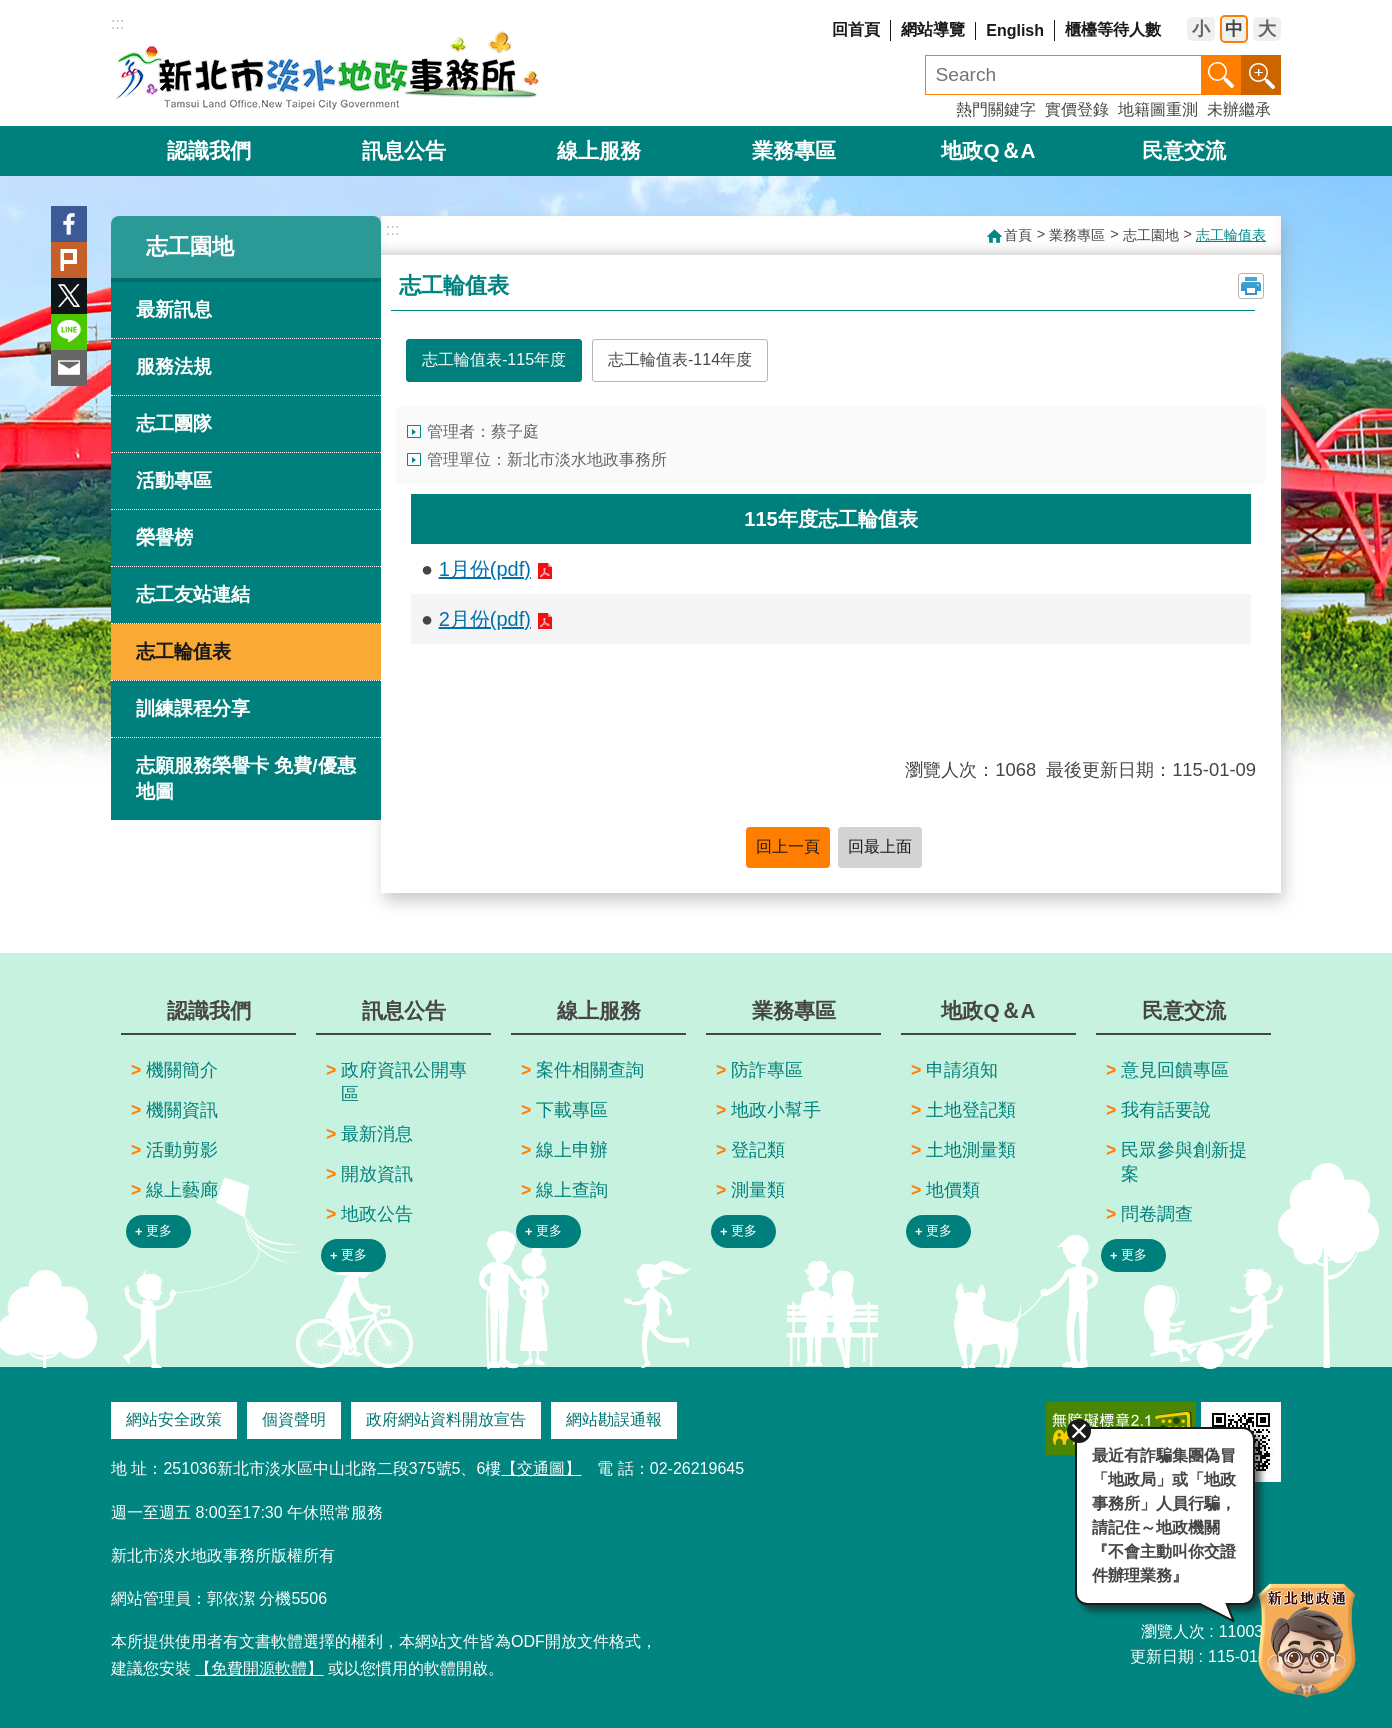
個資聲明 (294, 1419)
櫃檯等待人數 (1113, 29)
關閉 (1078, 1430)
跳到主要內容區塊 (10, 10)
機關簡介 (182, 1070)
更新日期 (1162, 1655)
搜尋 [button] (1221, 75)
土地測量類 (971, 1150)
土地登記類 (971, 1110)
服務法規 (174, 366)
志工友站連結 (193, 594)
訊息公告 (404, 150)
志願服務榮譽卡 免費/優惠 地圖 (246, 778)
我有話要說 (1166, 1110)
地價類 (953, 1190)
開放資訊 (377, 1174)
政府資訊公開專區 (404, 1082)
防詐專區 (767, 1070)
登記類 (758, 1150)
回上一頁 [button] (788, 846)
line (69, 332)
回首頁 (856, 29)
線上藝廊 (182, 1190)
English (1015, 30)
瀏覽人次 (1173, 1630)
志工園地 (190, 246)
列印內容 (1251, 286)
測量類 (758, 1190)
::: (117, 23)
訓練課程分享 (193, 708)
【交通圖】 (541, 1468)
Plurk (69, 260)
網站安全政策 (174, 1419)
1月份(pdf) (485, 569)
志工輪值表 (183, 651)
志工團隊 (174, 423)
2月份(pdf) (485, 619)
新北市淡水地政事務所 (328, 70)
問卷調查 (1157, 1214)
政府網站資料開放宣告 (446, 1419)
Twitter (69, 296)
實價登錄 (1077, 109)
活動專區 (174, 480)
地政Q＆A (988, 150)
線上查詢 (572, 1190)
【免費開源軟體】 (259, 1668)
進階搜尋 (1261, 75)
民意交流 (1184, 150)
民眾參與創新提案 (1184, 1162)
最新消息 (377, 1134)
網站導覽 (933, 29)
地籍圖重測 (1158, 109)
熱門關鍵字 (996, 109)
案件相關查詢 (590, 1070)
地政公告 (377, 1214)
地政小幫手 (776, 1110)
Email (69, 368)
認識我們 (209, 150)
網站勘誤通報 (614, 1419)
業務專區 (794, 150)
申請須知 (962, 1070)
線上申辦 (572, 1150)
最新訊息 (174, 309)
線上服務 (599, 150)
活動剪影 (182, 1150)
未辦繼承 (1239, 109)
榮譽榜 (164, 537)
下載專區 (572, 1110)
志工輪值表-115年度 (494, 359)
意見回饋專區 (1175, 1070)
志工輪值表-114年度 (680, 359)
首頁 (1018, 235)
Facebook (69, 224)
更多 (159, 1230)
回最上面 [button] (880, 846)
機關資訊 (182, 1110)
